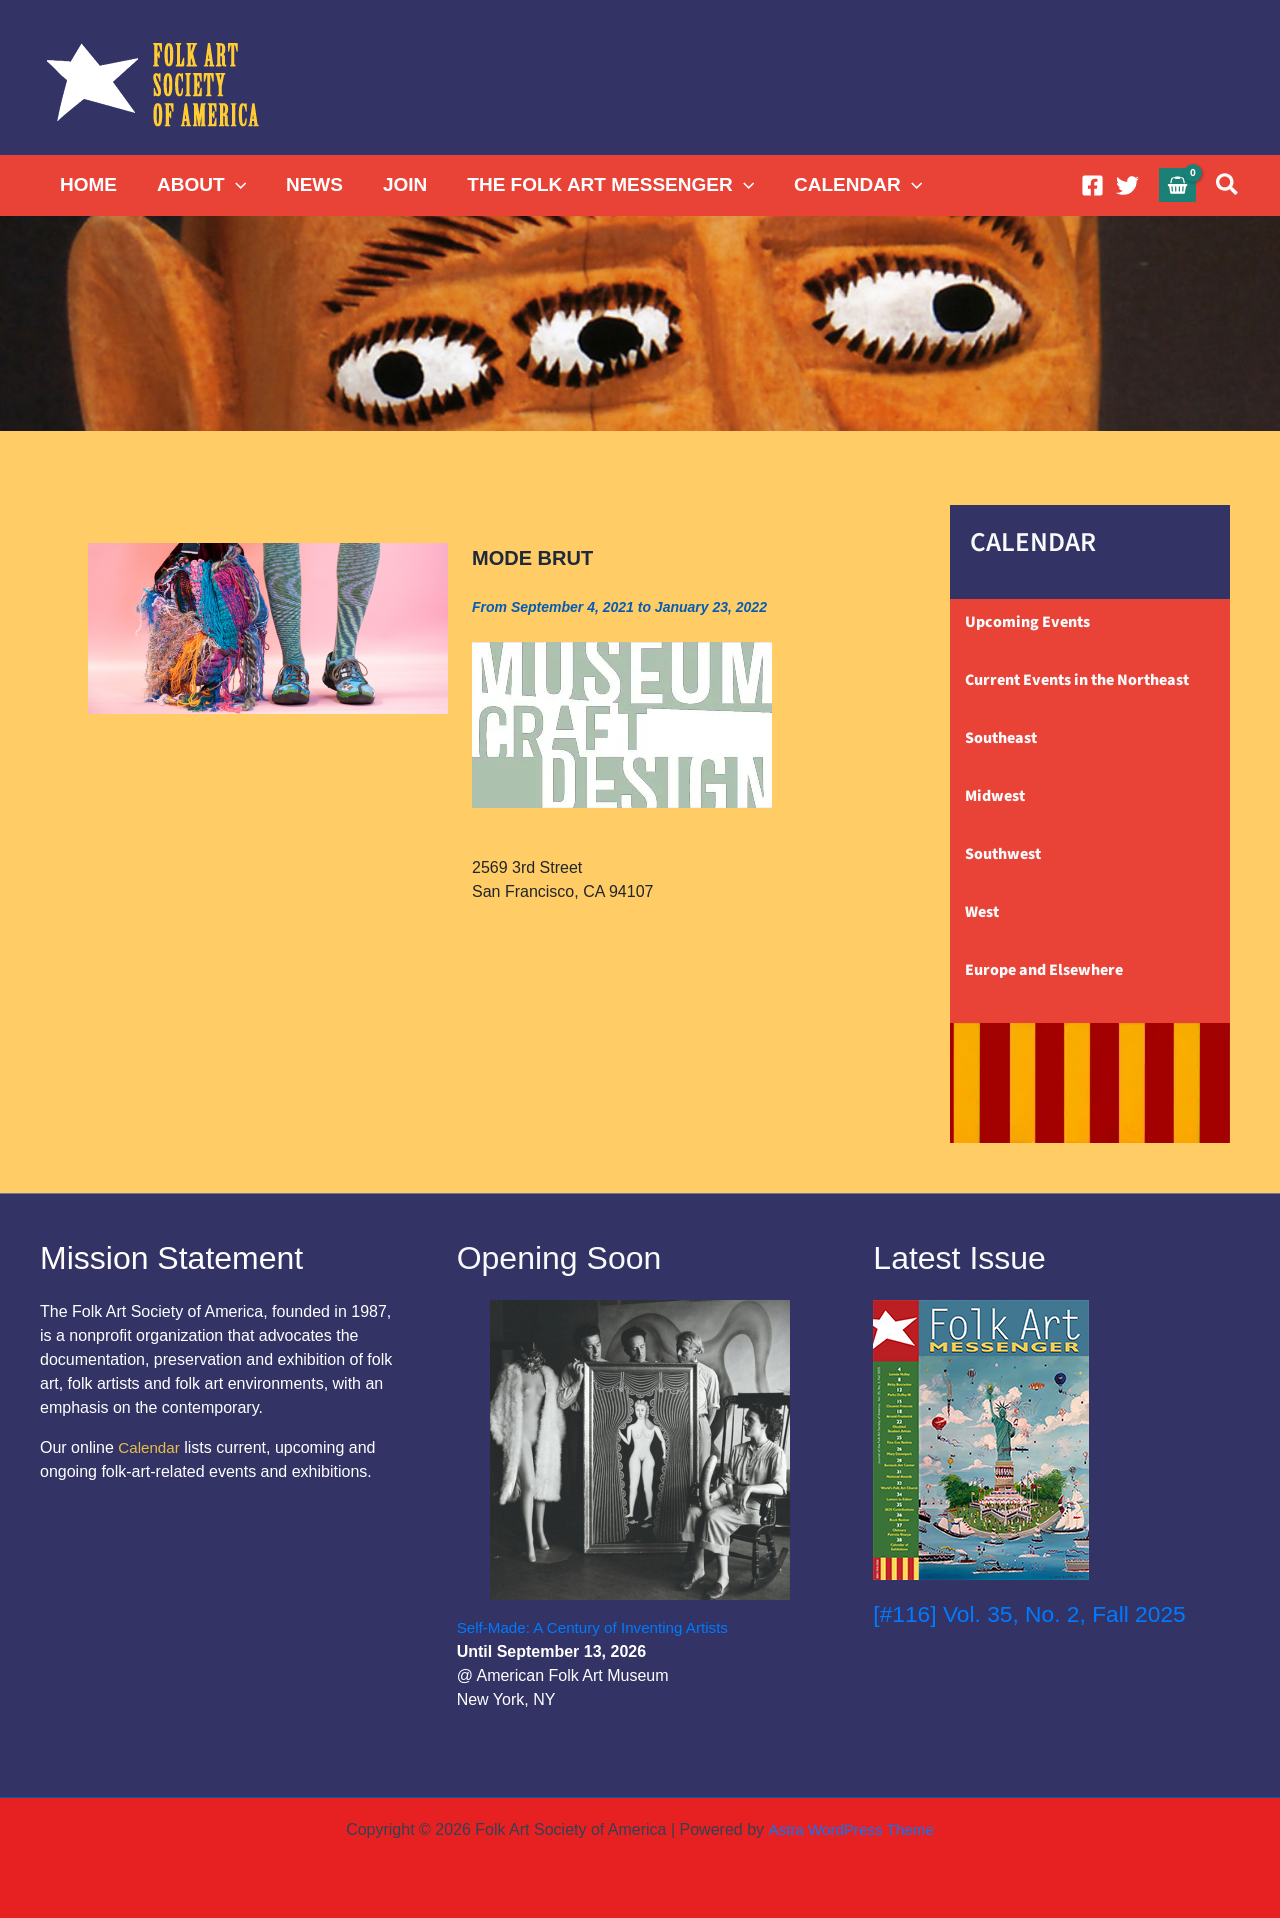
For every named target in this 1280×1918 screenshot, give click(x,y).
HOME (87, 184)
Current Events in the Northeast (1077, 680)
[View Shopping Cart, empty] (1178, 184)
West (982, 912)
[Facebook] (1092, 185)
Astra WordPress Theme (850, 1829)
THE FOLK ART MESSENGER (601, 185)
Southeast (1001, 738)
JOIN (398, 184)
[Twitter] (1127, 185)
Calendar (150, 1447)
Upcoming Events (1027, 622)
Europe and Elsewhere (1044, 970)
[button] (232, 185)
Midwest (995, 796)
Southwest (1003, 854)
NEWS (309, 184)
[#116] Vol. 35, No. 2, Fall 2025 (1038, 1613)
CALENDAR (847, 185)
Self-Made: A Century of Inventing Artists (600, 1627)
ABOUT (198, 185)
